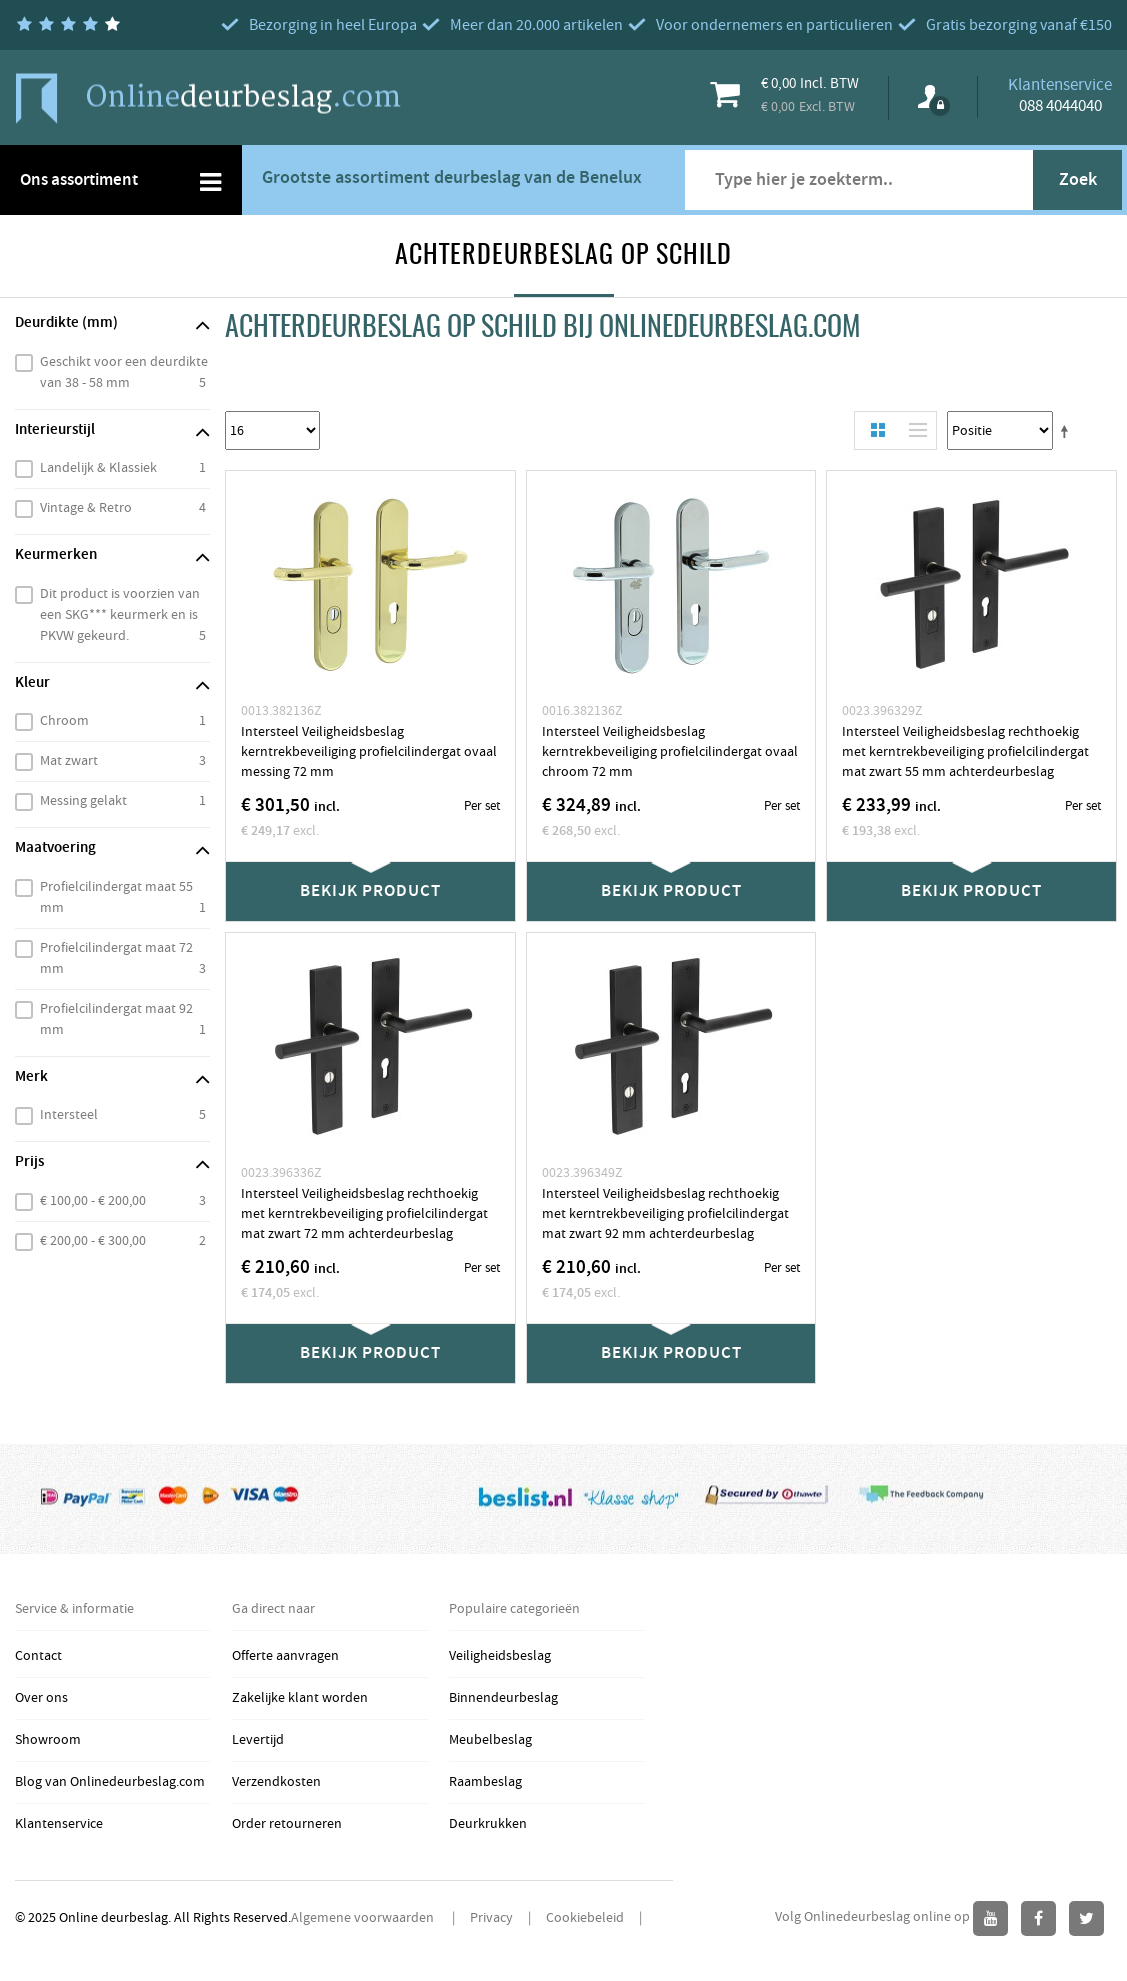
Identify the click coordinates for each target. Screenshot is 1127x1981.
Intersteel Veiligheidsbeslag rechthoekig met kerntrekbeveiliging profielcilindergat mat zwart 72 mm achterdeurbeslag (364, 1214)
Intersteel (69, 1115)
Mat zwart (69, 761)
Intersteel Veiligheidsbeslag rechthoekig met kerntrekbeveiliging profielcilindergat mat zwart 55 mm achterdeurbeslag (965, 752)
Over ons (41, 1698)
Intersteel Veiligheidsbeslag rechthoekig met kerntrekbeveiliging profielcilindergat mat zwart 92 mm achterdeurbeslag (665, 1214)
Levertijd (258, 1740)
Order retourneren (287, 1824)
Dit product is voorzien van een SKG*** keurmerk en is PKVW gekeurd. (120, 615)
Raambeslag (485, 1782)
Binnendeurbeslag (503, 1698)
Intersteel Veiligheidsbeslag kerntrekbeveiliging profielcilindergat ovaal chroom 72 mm (670, 752)
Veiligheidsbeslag (500, 1656)
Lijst (913, 430)
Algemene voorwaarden (364, 1918)
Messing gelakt (83, 801)
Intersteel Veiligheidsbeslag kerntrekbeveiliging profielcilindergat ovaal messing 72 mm (369, 752)
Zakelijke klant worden (300, 1698)
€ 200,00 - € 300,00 (93, 1241)
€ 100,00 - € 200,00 (93, 1201)
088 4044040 (1060, 106)
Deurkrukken (488, 1824)
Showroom (48, 1740)
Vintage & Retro (86, 508)
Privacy (491, 1918)
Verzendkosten (276, 1782)
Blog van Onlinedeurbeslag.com (110, 1782)
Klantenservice (59, 1824)
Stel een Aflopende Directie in (1068, 431)
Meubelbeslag (490, 1740)
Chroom (64, 721)
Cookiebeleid (585, 1918)
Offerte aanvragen (285, 1656)
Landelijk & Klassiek (98, 468)
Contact (38, 1656)
